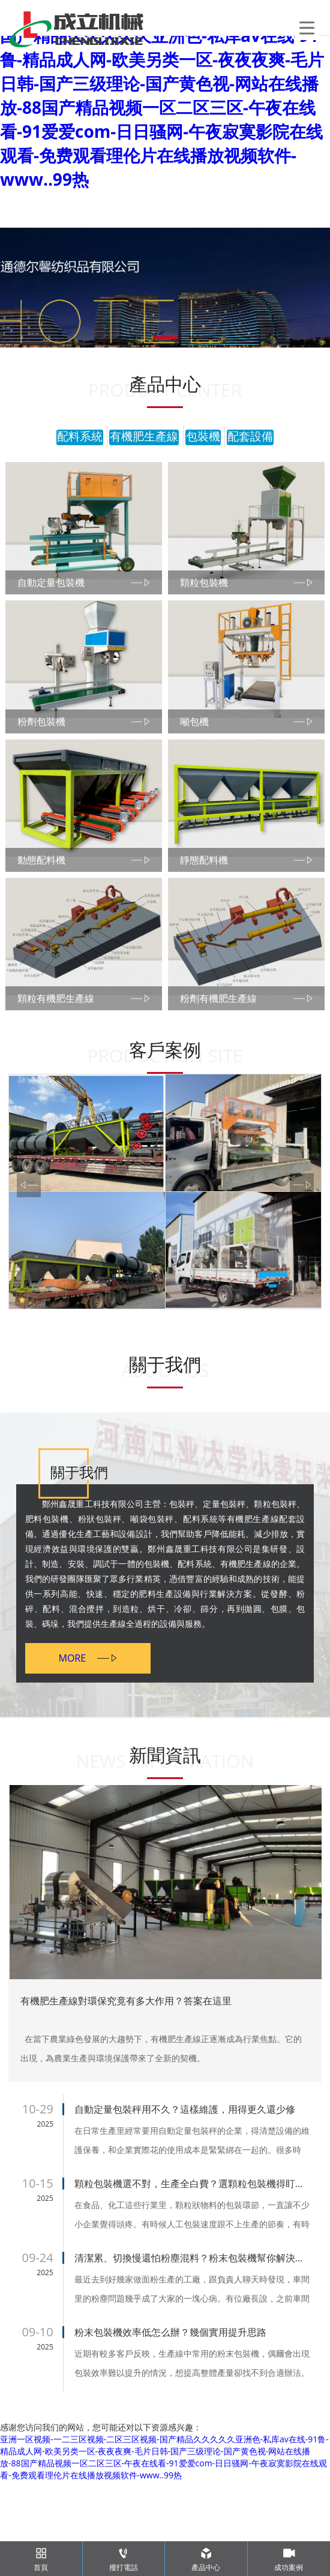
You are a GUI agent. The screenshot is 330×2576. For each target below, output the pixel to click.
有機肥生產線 (144, 437)
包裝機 (203, 437)
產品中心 (205, 2556)
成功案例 (288, 2556)
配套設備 (250, 437)
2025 (45, 2218)
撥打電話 (123, 2556)
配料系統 (80, 437)
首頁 (41, 2556)
